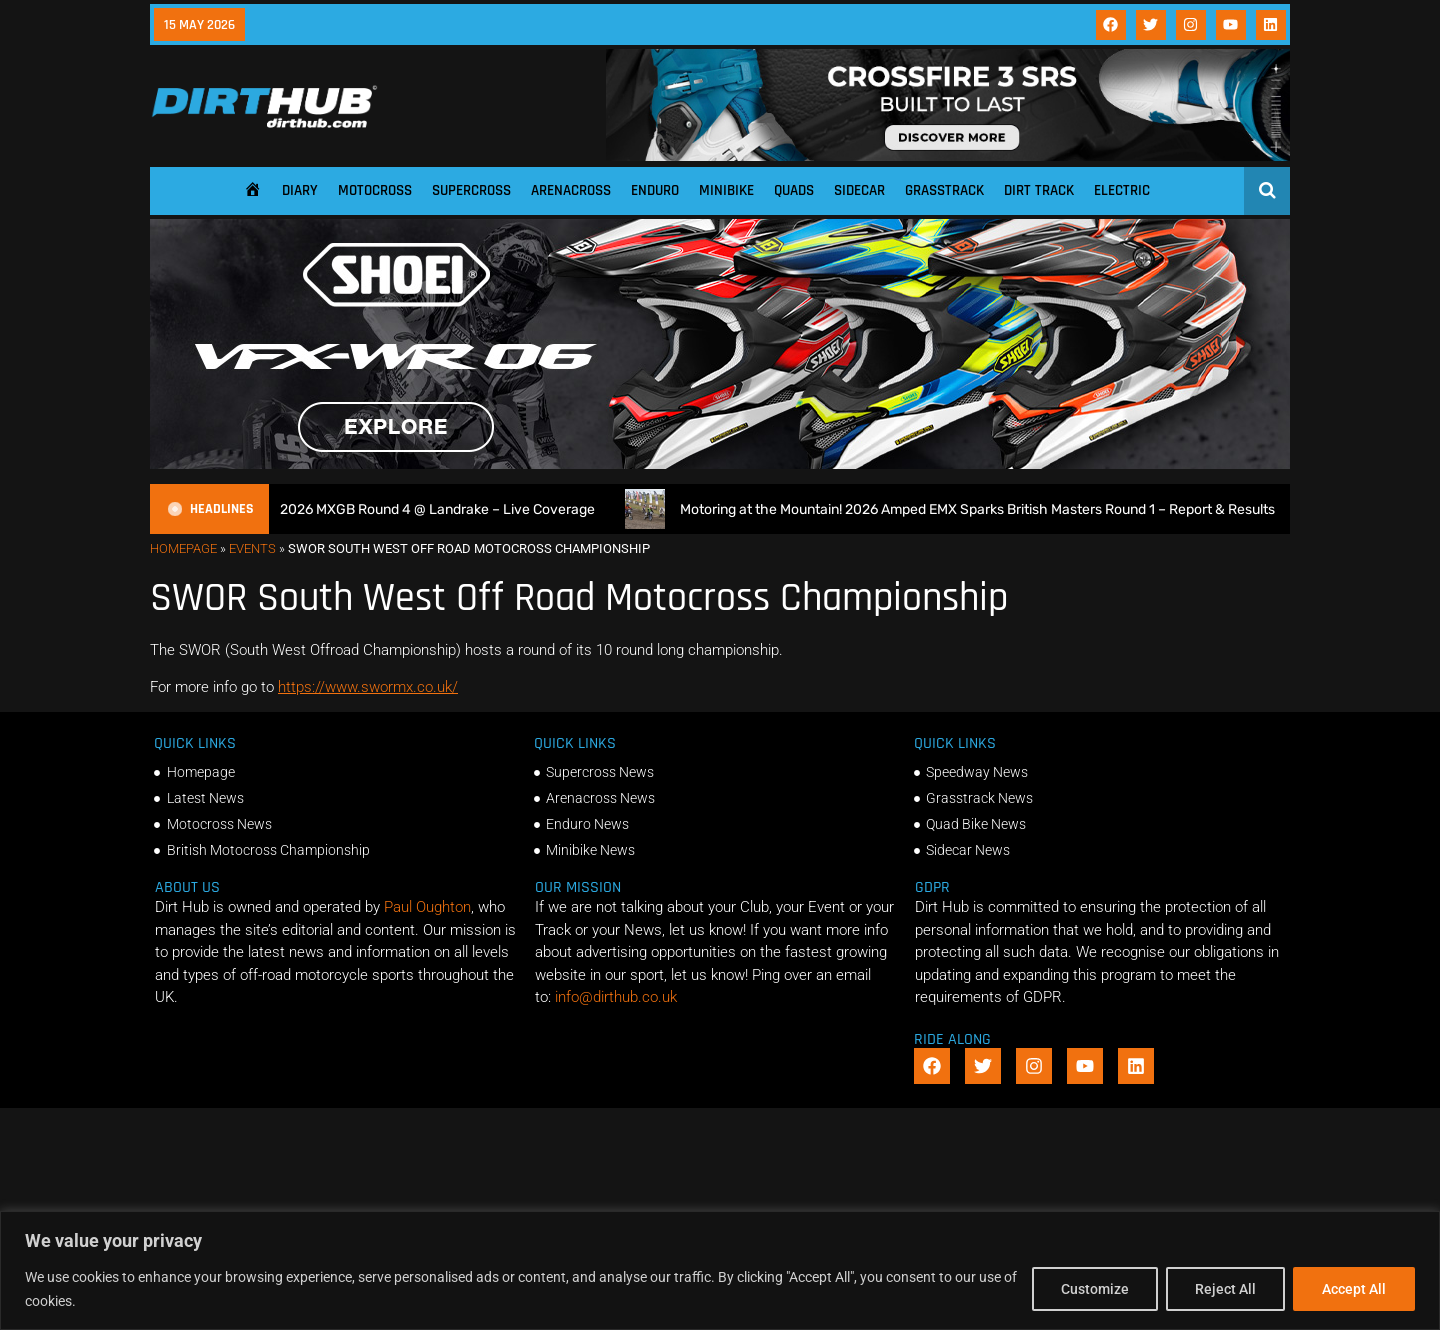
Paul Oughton (427, 907)
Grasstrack (944, 190)
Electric (1122, 190)
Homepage (183, 548)
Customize (1095, 1289)
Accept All (1354, 1289)
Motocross (375, 190)
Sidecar (859, 190)
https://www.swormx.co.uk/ (368, 687)
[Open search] (1267, 190)
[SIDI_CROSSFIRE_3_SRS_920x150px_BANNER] (948, 156)
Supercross (471, 190)
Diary (300, 190)
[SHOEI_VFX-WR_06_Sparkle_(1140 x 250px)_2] (720, 464)
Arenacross (571, 190)
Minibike (726, 190)
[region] (720, 1270)
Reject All (1225, 1289)
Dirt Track (1039, 190)
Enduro (655, 190)
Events (252, 548)
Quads (794, 190)
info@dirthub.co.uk (616, 997)
